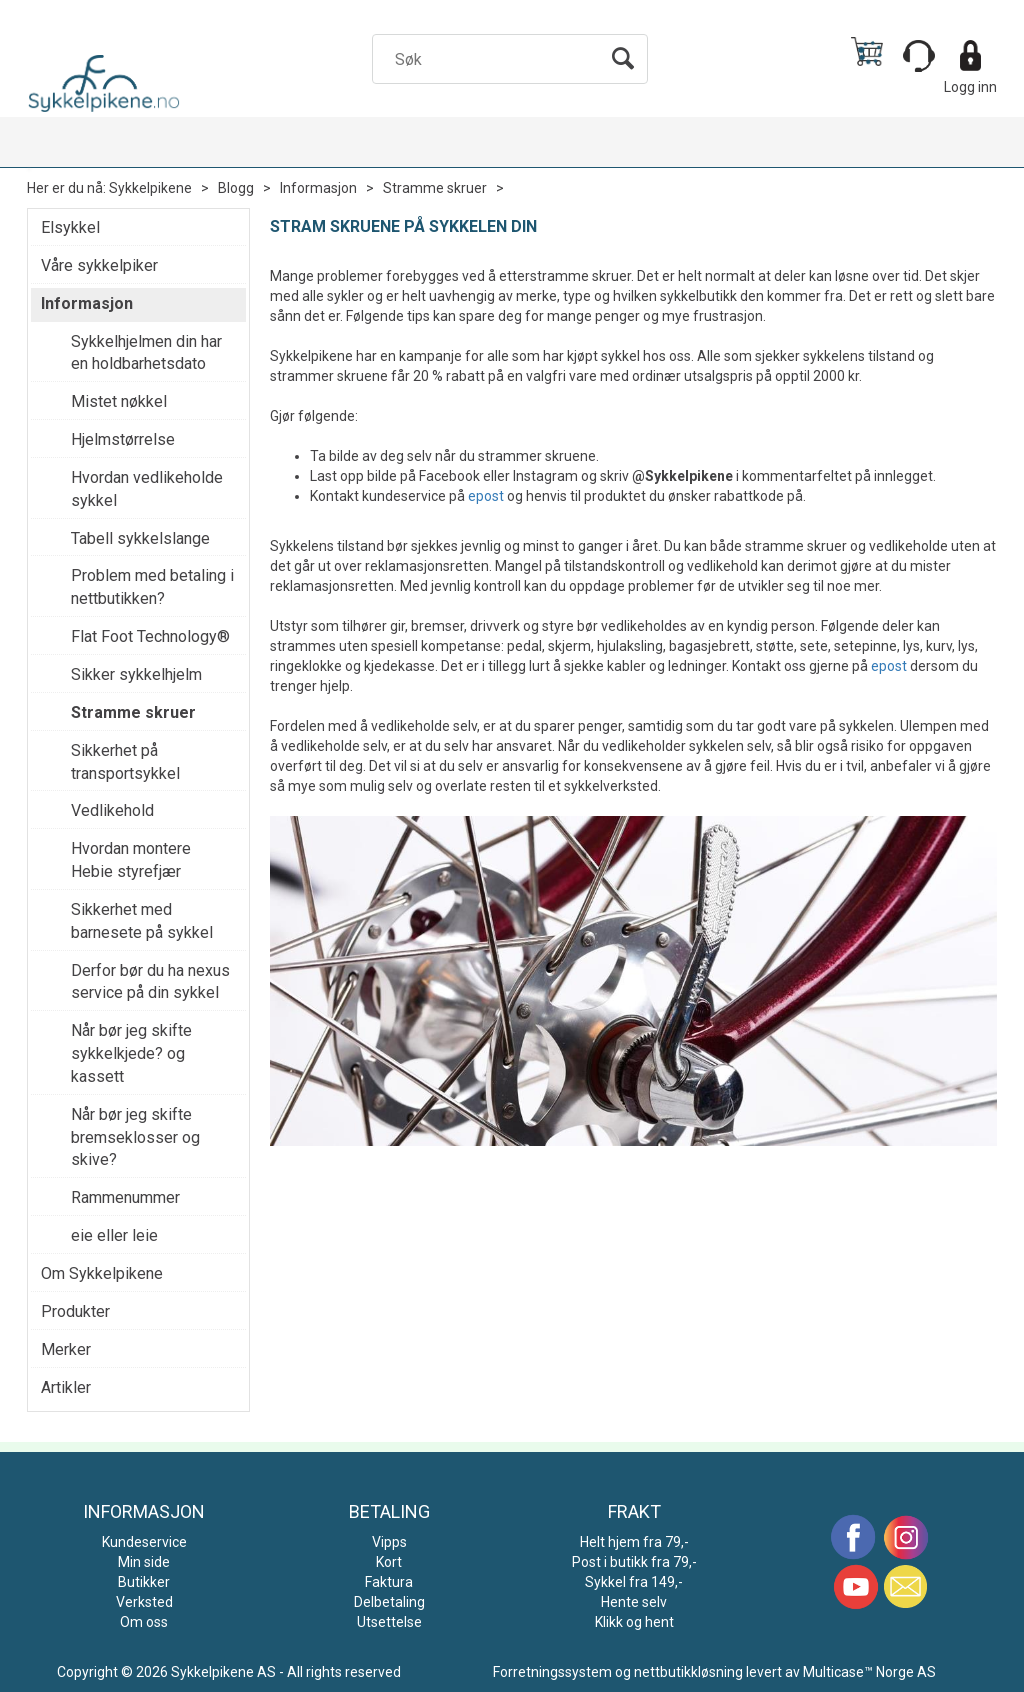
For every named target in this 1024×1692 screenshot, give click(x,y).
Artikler (66, 1387)
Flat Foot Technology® (150, 636)
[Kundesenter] (919, 56)
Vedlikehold (112, 810)
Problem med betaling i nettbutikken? (152, 587)
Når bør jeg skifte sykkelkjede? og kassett (131, 1053)
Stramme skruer (435, 188)
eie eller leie (114, 1235)
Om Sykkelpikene (102, 1273)
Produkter (75, 1311)
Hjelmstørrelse (123, 439)
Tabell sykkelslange (140, 538)
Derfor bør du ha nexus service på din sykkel (150, 982)
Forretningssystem (552, 1672)
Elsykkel (70, 227)
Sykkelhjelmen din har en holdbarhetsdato (146, 353)
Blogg (236, 188)
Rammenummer (125, 1197)
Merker (66, 1349)
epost (486, 496)
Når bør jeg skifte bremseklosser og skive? (135, 1137)
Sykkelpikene (150, 188)
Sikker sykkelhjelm (136, 674)
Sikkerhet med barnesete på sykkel (142, 921)
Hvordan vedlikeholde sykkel (147, 489)
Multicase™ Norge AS (869, 1672)
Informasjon (318, 188)
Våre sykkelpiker (99, 265)
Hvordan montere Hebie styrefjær (131, 860)
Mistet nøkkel (119, 401)
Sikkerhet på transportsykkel (125, 762)
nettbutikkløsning (688, 1672)
